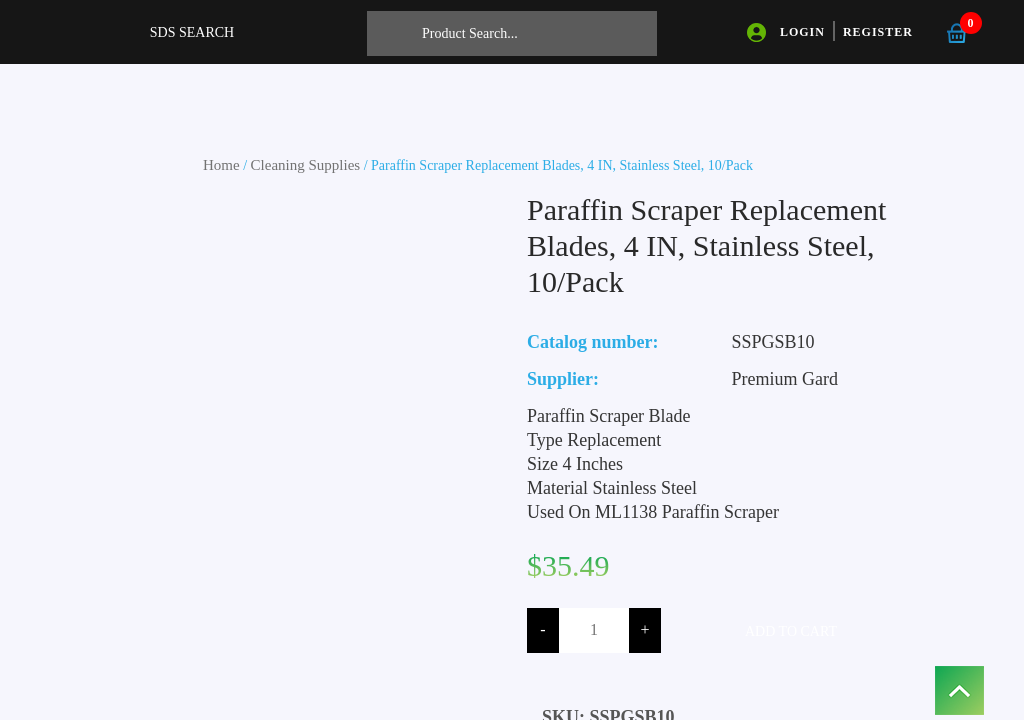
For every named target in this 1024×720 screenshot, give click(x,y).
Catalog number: (593, 342)
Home (221, 165)
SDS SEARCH (192, 32)
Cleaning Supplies (306, 165)
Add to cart (791, 631)
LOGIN (802, 32)
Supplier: (563, 379)
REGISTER (878, 32)
